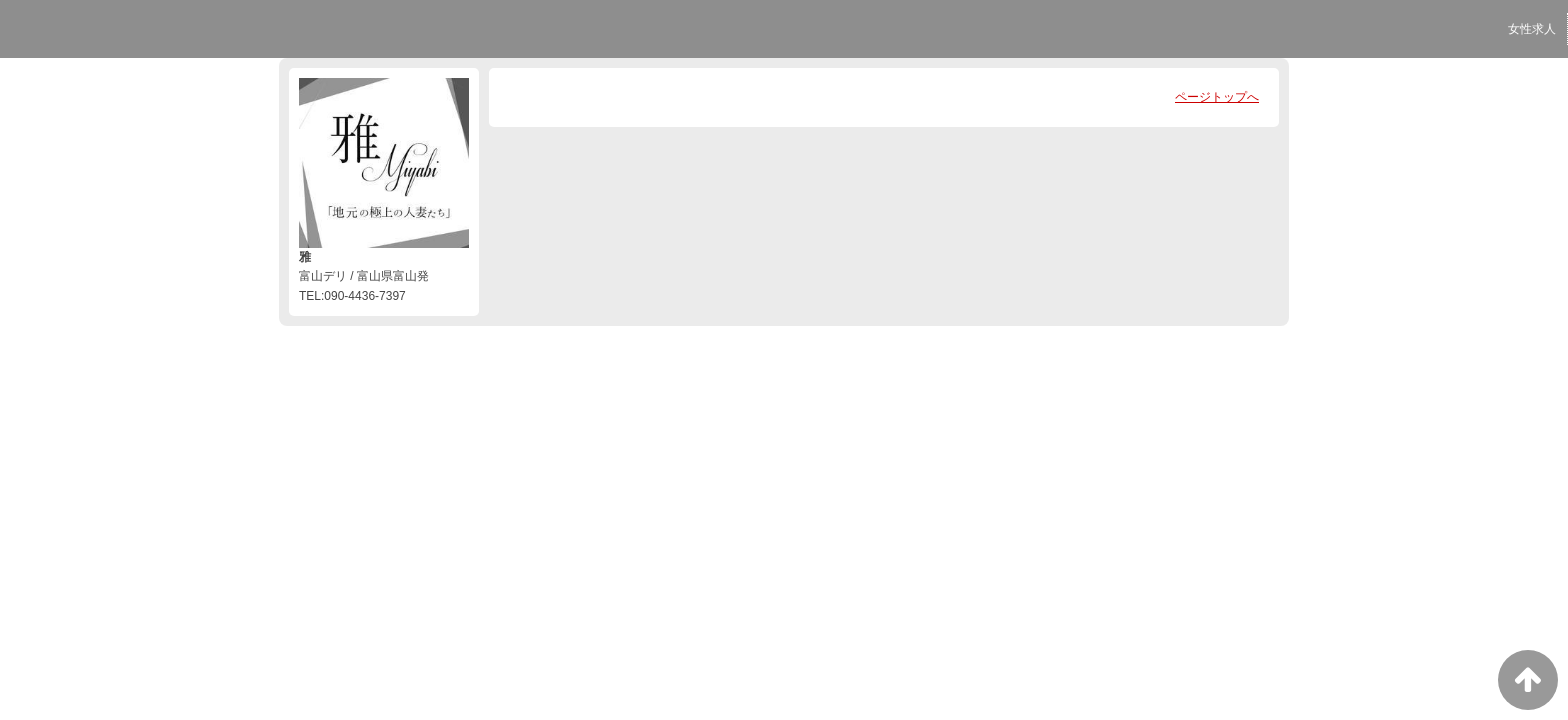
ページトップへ (1217, 97)
